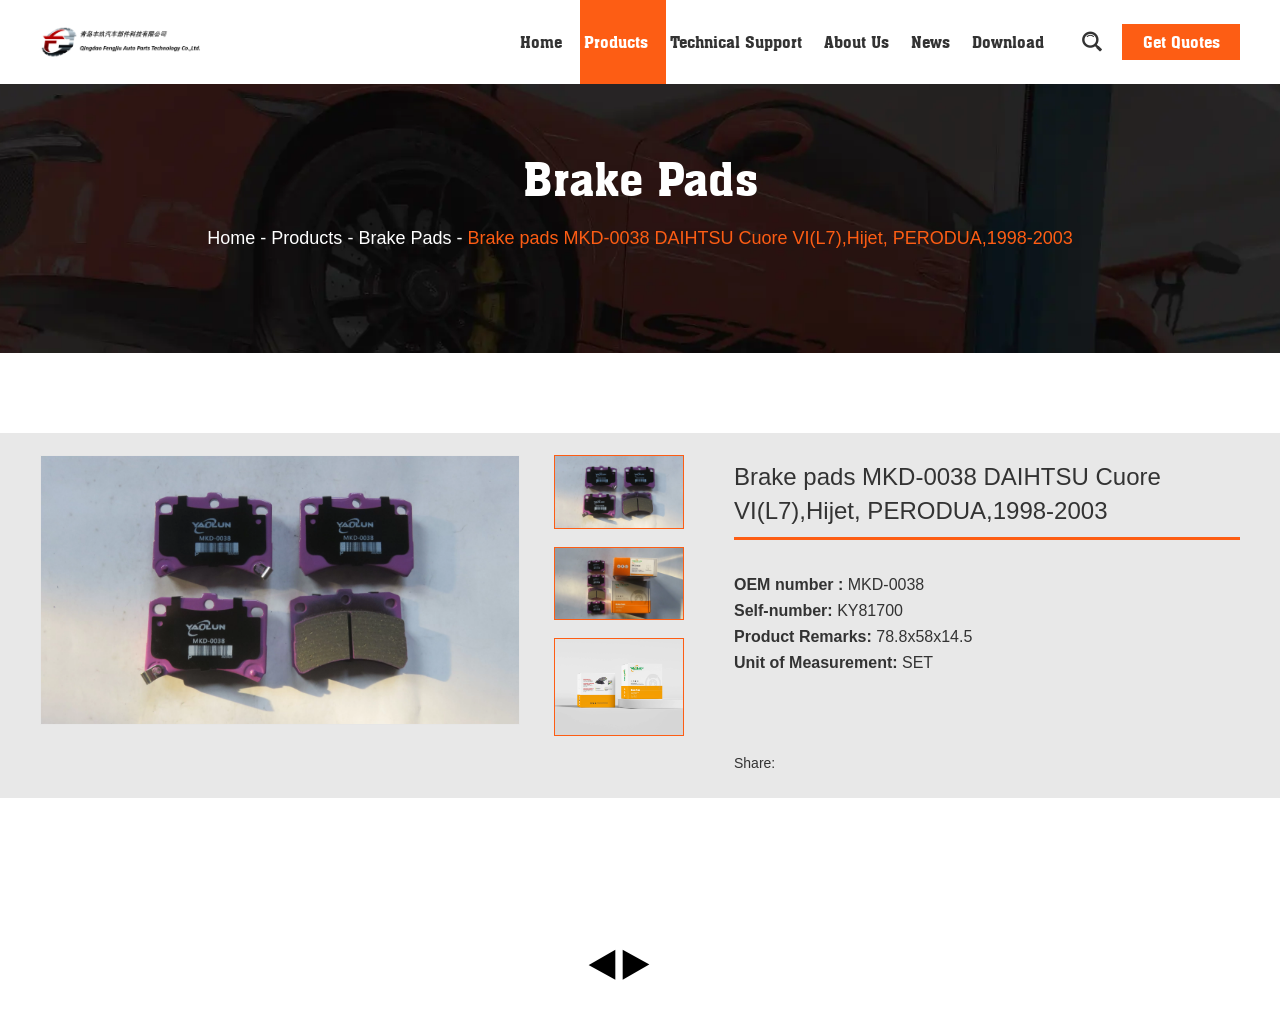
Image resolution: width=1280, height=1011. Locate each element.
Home (541, 42)
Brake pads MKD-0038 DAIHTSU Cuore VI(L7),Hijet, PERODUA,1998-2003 (769, 238)
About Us (856, 42)
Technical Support (736, 42)
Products (616, 42)
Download (1008, 42)
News (930, 42)
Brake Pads (404, 238)
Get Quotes (1181, 42)
